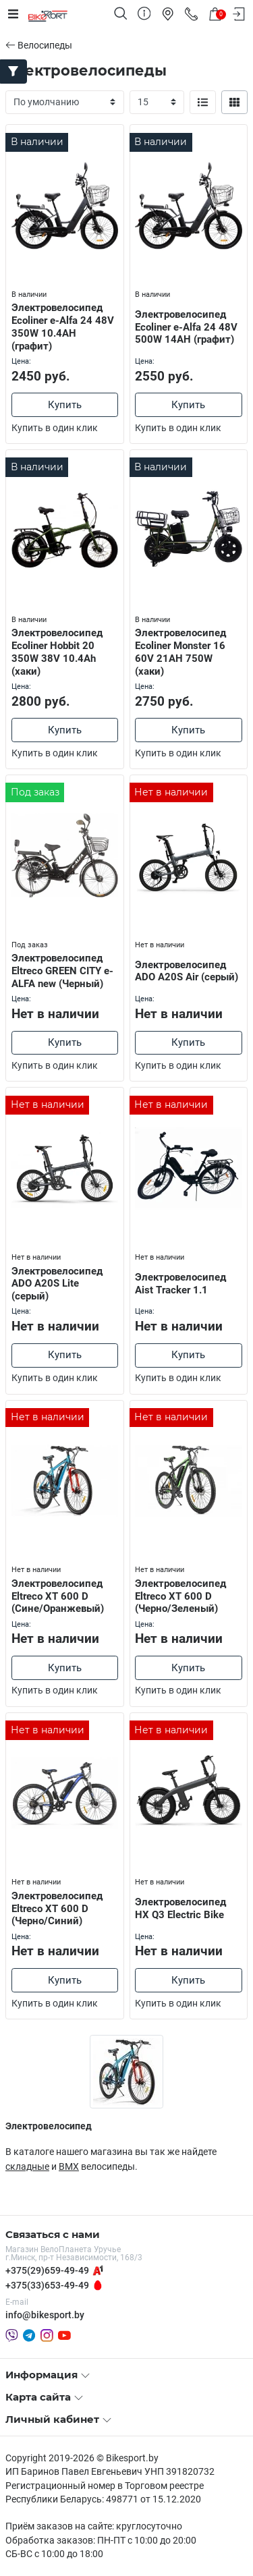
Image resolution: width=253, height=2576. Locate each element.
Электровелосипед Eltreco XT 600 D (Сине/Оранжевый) (57, 1596)
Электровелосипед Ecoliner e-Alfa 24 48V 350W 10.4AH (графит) (62, 327)
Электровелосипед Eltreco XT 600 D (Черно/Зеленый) (180, 1596)
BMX (69, 2166)
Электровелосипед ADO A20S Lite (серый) (57, 1284)
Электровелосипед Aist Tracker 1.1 (180, 1283)
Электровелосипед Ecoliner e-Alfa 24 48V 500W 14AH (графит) (186, 327)
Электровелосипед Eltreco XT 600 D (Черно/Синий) (57, 1909)
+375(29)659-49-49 (47, 2270)
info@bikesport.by (44, 2314)
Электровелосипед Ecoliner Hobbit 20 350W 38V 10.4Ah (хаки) (57, 652)
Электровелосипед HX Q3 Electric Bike (180, 1908)
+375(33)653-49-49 (47, 2285)
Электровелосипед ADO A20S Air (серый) (186, 971)
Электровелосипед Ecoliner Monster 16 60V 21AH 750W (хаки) (180, 652)
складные (27, 2166)
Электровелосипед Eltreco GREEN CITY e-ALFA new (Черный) (62, 971)
